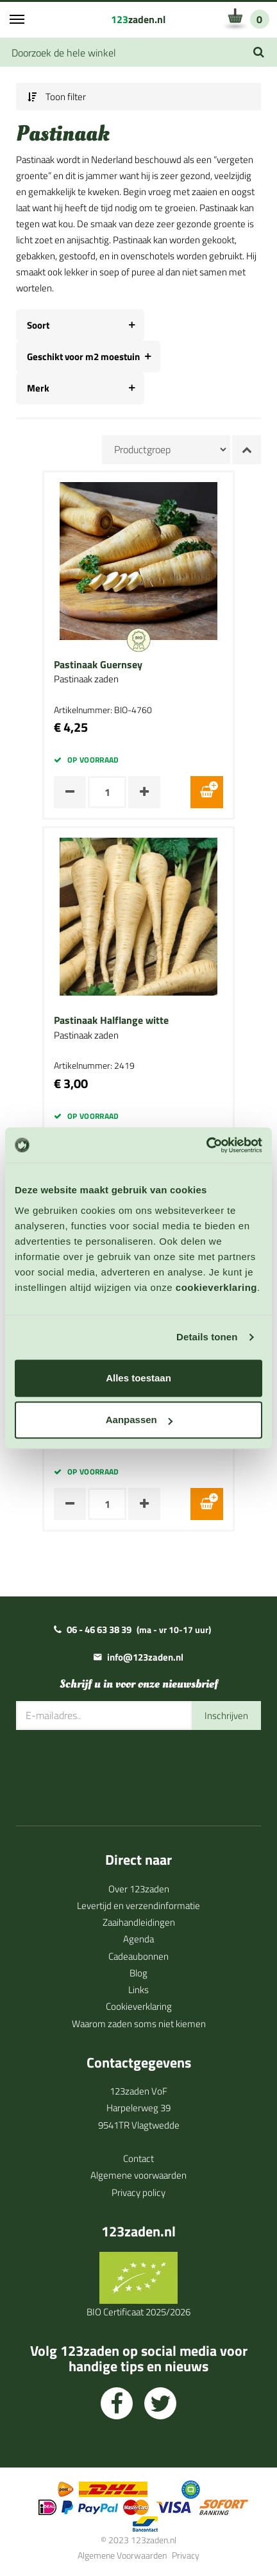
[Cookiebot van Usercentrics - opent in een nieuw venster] (206, 1145)
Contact (138, 2158)
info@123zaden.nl (145, 1657)
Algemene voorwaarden (138, 2175)
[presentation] (113, 1768)
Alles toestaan (138, 1377)
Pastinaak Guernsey (98, 665)
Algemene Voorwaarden (122, 2555)
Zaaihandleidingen (139, 1922)
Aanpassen (139, 1419)
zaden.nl (138, 19)
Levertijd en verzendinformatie (138, 1905)
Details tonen (206, 1336)
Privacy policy (138, 2192)
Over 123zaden (138, 1888)
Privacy (185, 2555)
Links (138, 1989)
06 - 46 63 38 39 (99, 1629)
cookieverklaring (216, 1287)
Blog (138, 1973)
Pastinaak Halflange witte (111, 1020)
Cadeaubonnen (138, 1956)
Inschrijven (226, 1715)
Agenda (138, 1939)
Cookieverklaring (139, 2006)
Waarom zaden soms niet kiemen (139, 2023)
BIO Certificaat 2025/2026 (138, 2311)
